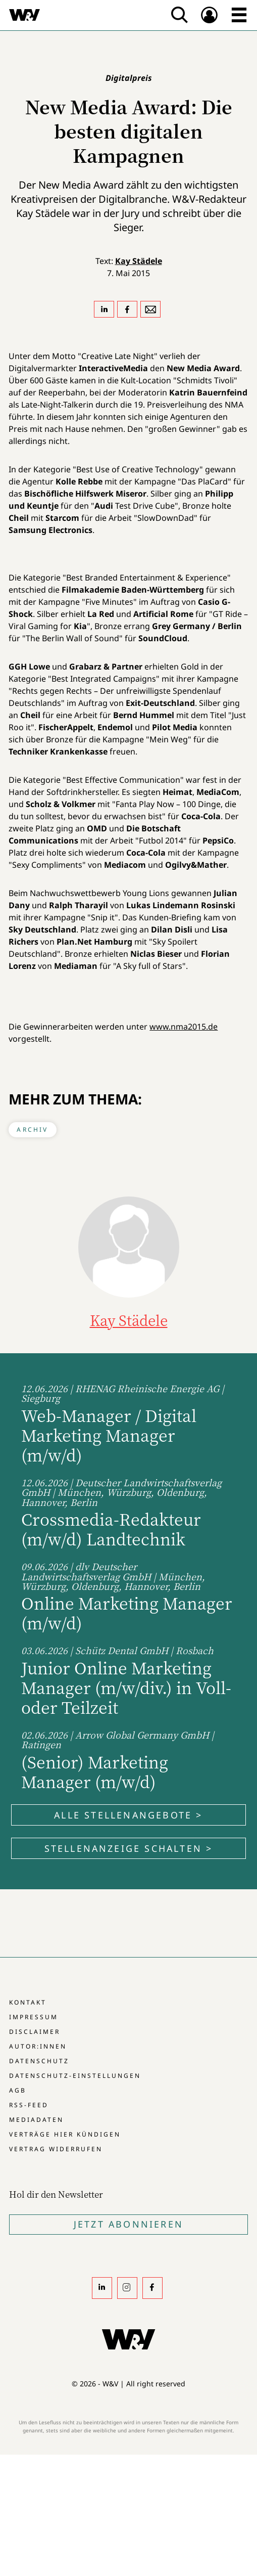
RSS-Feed (28, 2105)
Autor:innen (38, 2046)
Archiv (32, 1129)
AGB (17, 2090)
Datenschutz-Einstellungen (75, 2075)
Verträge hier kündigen (65, 2134)
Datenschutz (39, 2061)
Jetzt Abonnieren (128, 2224)
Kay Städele (138, 261)
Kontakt (27, 2002)
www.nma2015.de (183, 1026)
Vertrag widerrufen (55, 2149)
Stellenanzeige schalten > (128, 1848)
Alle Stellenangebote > (128, 1815)
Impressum (33, 2017)
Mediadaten (36, 2119)
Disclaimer (34, 2031)
